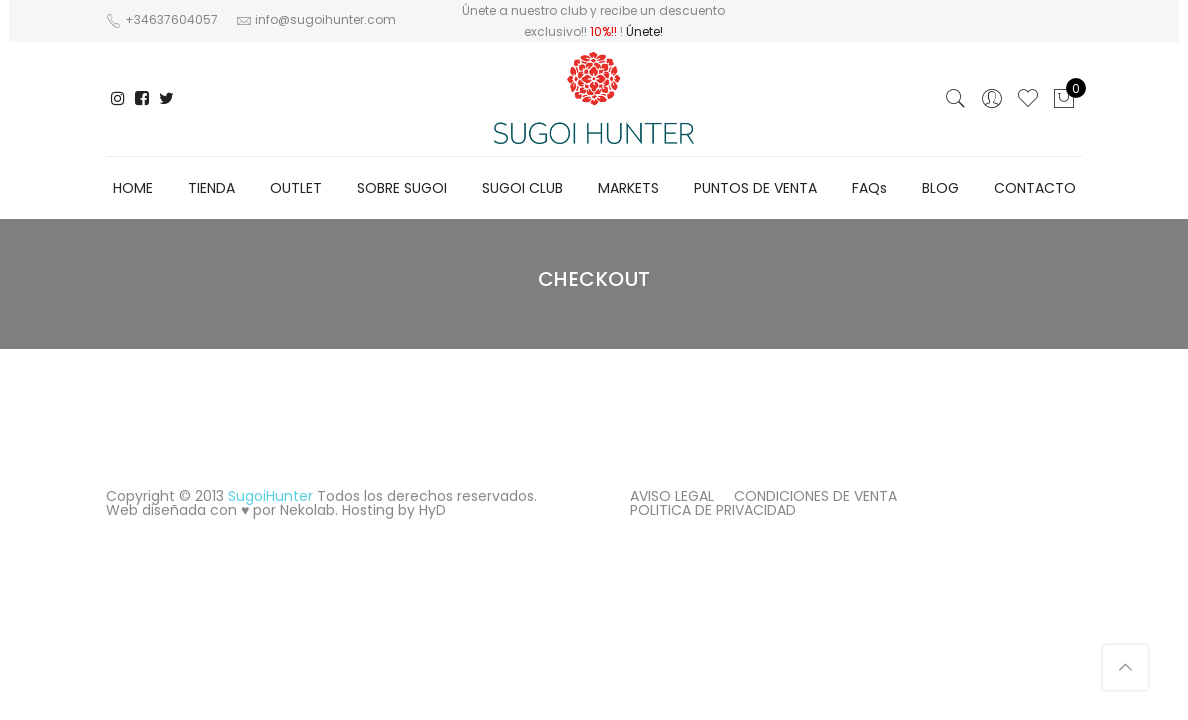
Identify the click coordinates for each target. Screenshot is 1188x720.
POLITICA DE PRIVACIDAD (713, 510)
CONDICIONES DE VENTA (815, 496)
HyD (432, 510)
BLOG (940, 188)
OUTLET (296, 188)
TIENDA (211, 188)
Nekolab (307, 510)
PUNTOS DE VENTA (755, 188)
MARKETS (628, 188)
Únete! (644, 31)
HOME (133, 188)
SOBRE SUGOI (402, 188)
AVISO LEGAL (672, 496)
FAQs (869, 188)
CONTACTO (1035, 188)
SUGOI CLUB (522, 188)
